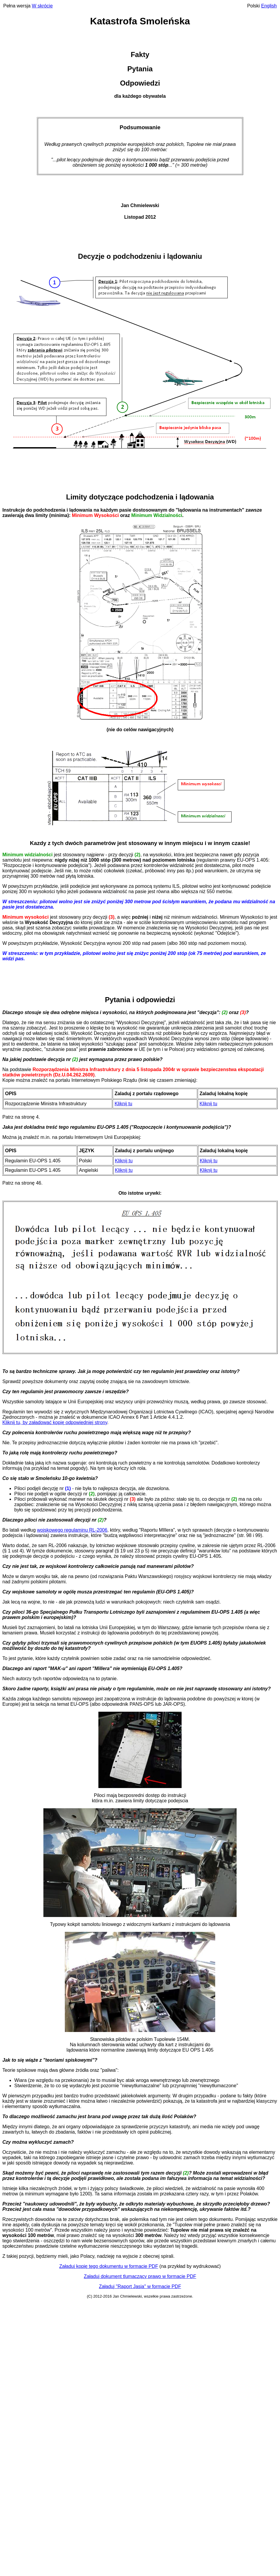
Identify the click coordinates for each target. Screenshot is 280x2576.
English (269, 5)
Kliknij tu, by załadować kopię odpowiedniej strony (54, 1422)
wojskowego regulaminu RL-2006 (72, 1530)
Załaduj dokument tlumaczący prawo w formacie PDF (140, 2276)
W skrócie (42, 5)
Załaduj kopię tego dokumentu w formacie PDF (108, 2266)
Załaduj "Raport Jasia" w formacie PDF (140, 2286)
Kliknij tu (123, 1103)
